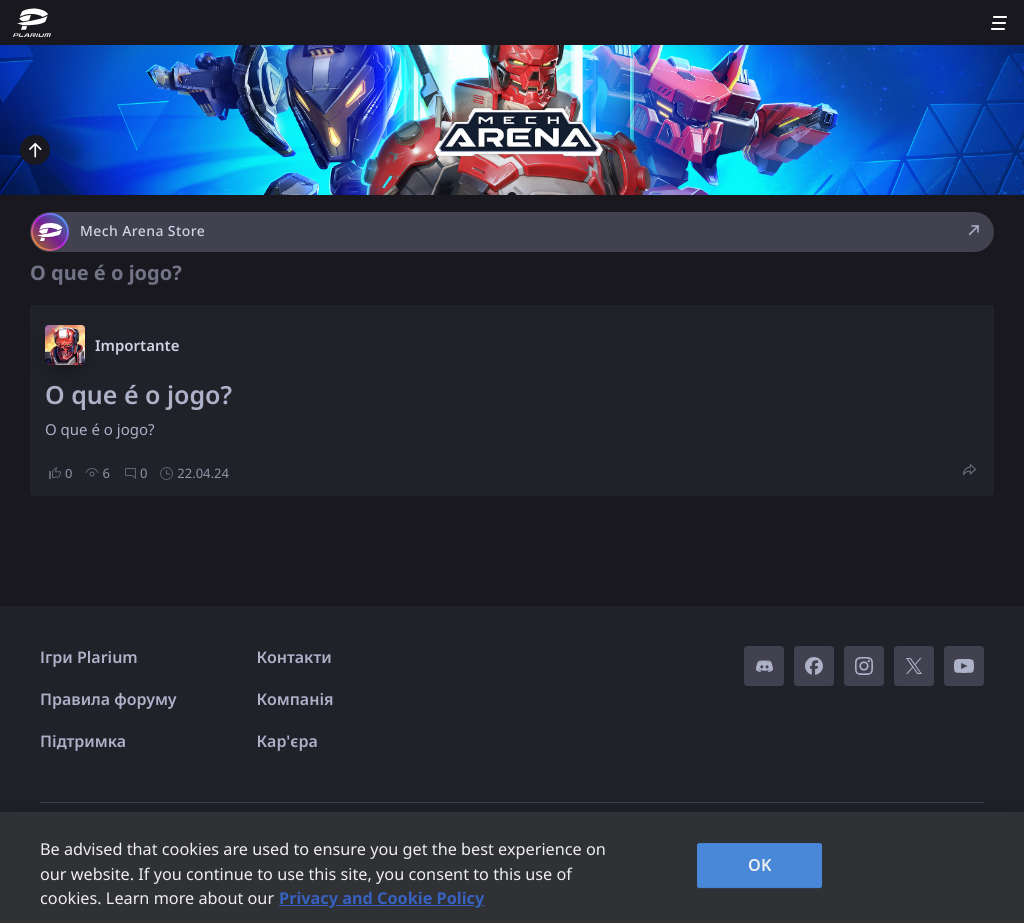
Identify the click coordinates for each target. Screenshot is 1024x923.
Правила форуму (108, 699)
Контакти (294, 657)
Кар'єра (287, 741)
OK (760, 865)
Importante (137, 346)
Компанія (295, 699)
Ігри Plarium (89, 657)
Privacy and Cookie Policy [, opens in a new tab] (381, 898)
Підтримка (83, 741)
